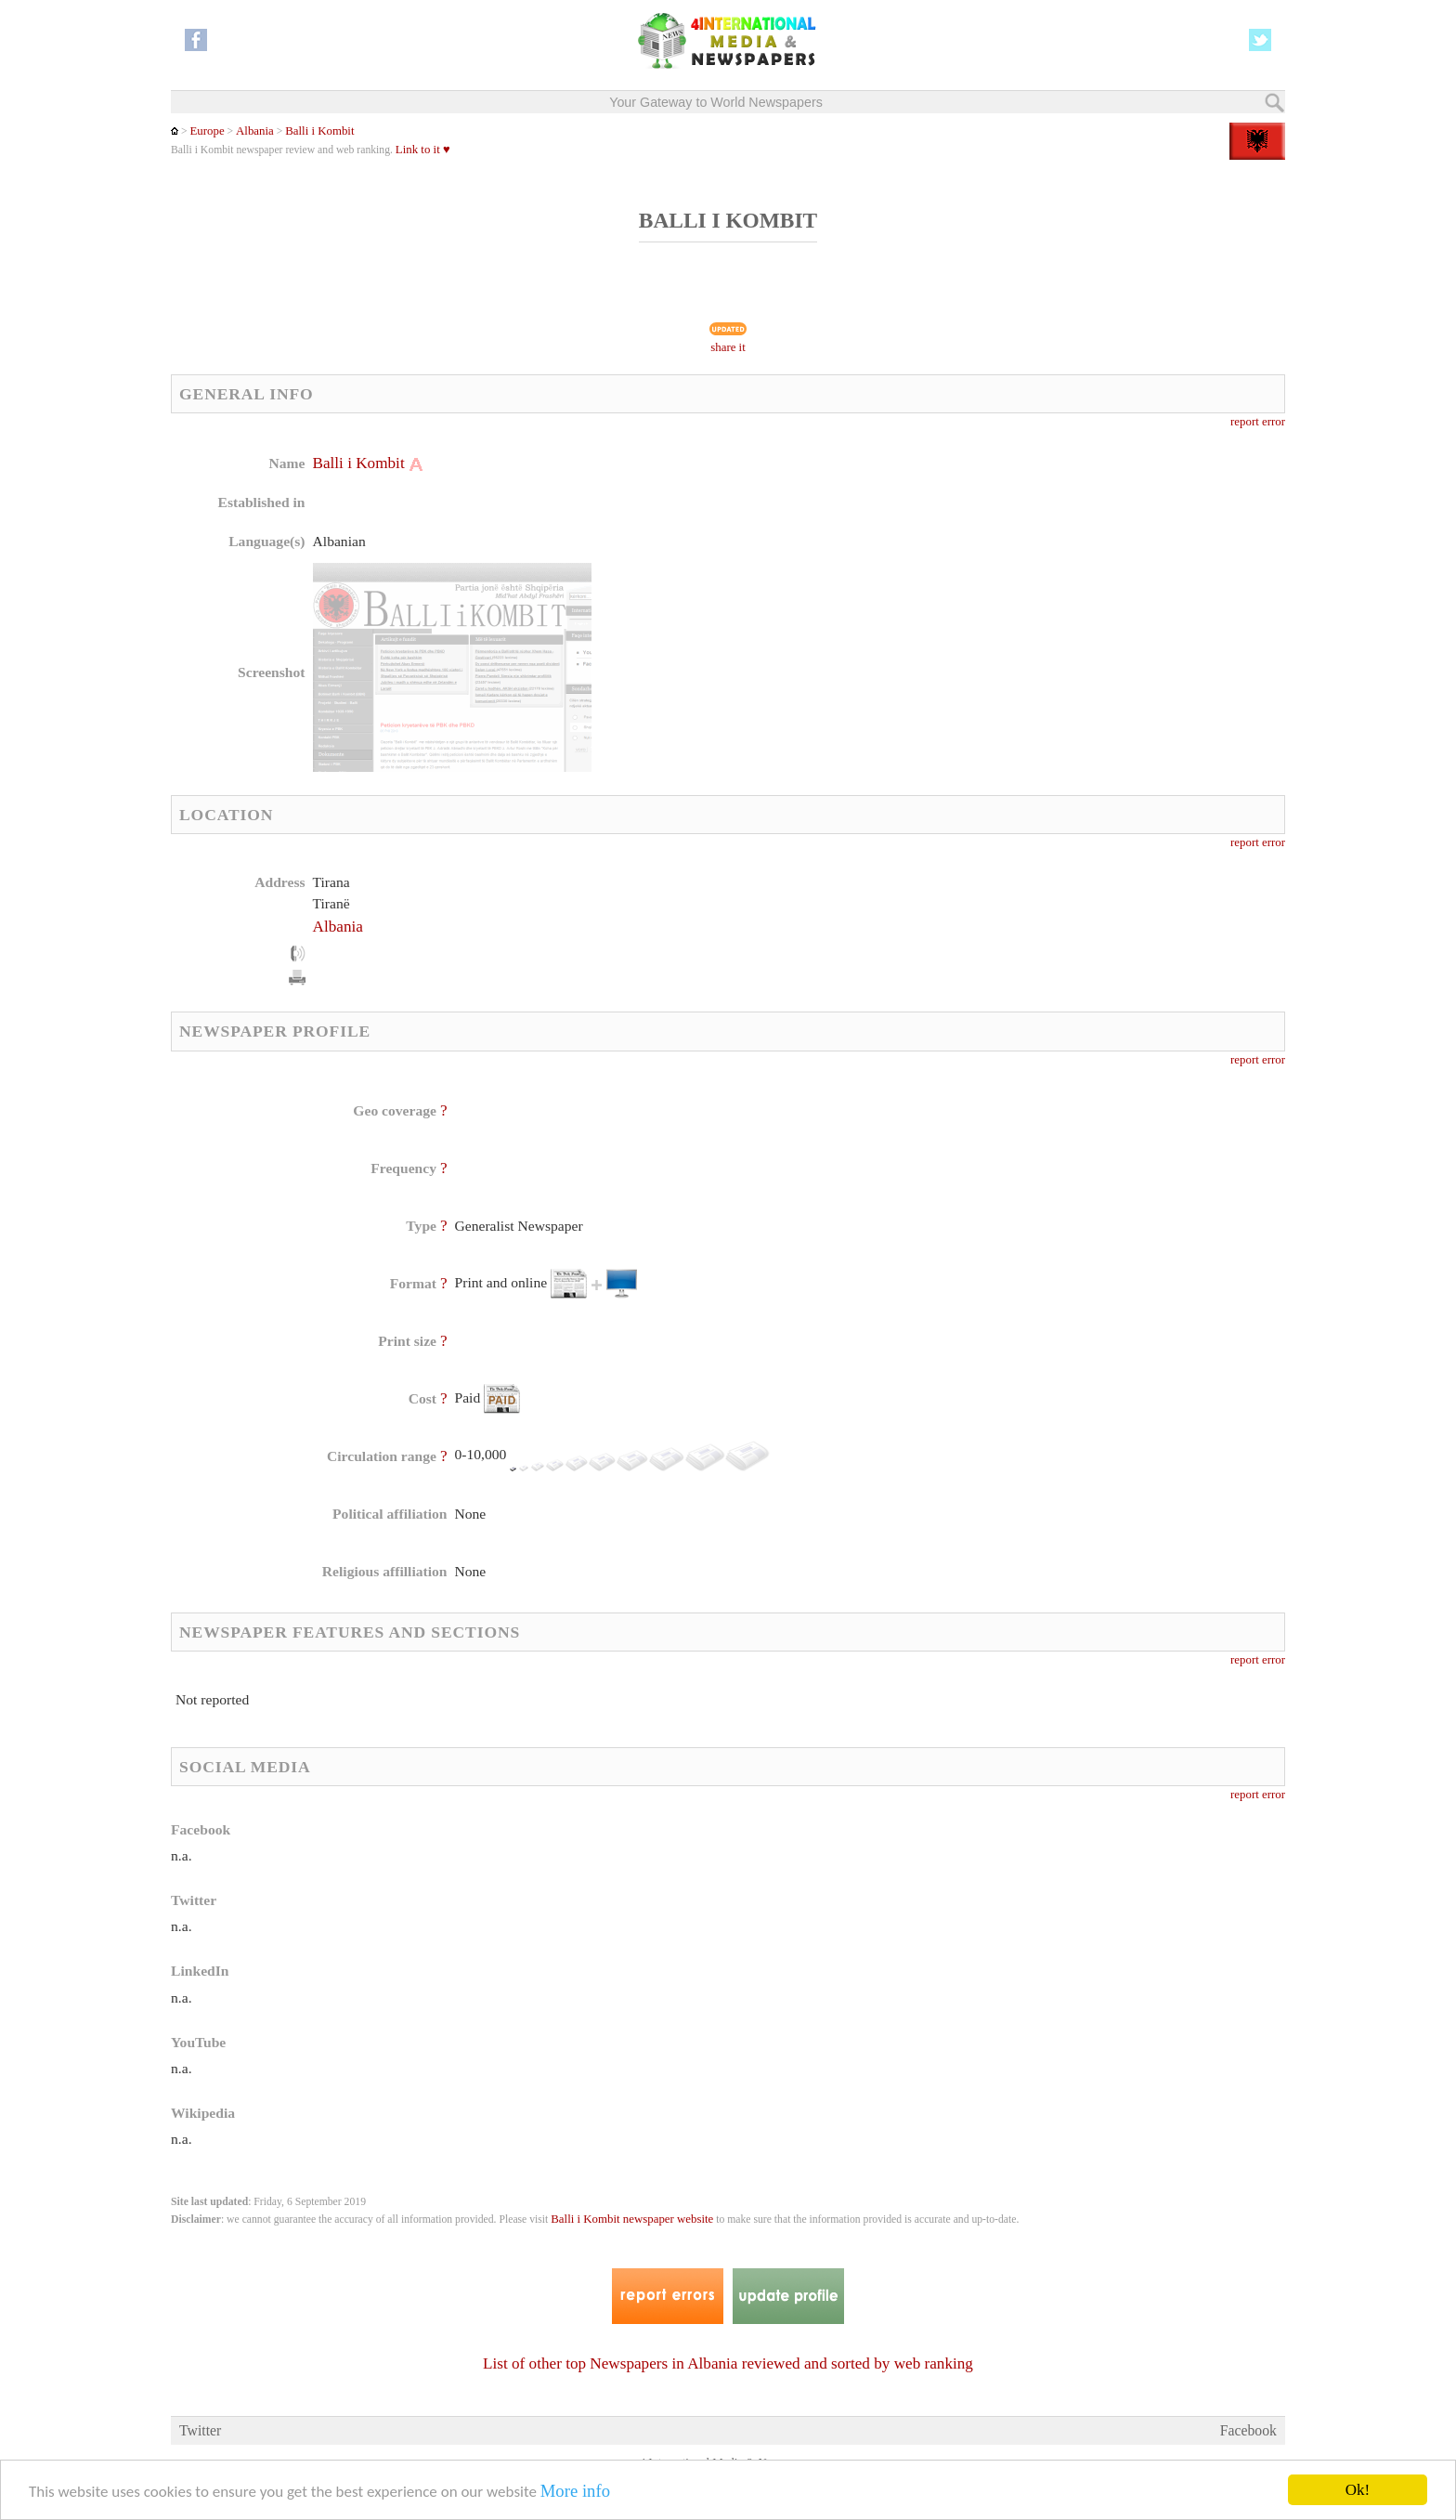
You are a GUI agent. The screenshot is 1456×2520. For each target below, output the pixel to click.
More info (575, 2491)
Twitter (200, 2430)
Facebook (1248, 2430)
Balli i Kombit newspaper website (632, 2219)
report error (1257, 421)
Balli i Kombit (319, 130)
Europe (206, 130)
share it (728, 347)
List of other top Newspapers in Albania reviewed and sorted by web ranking (728, 2363)
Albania (255, 130)
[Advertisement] (876, 571)
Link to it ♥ (423, 149)
